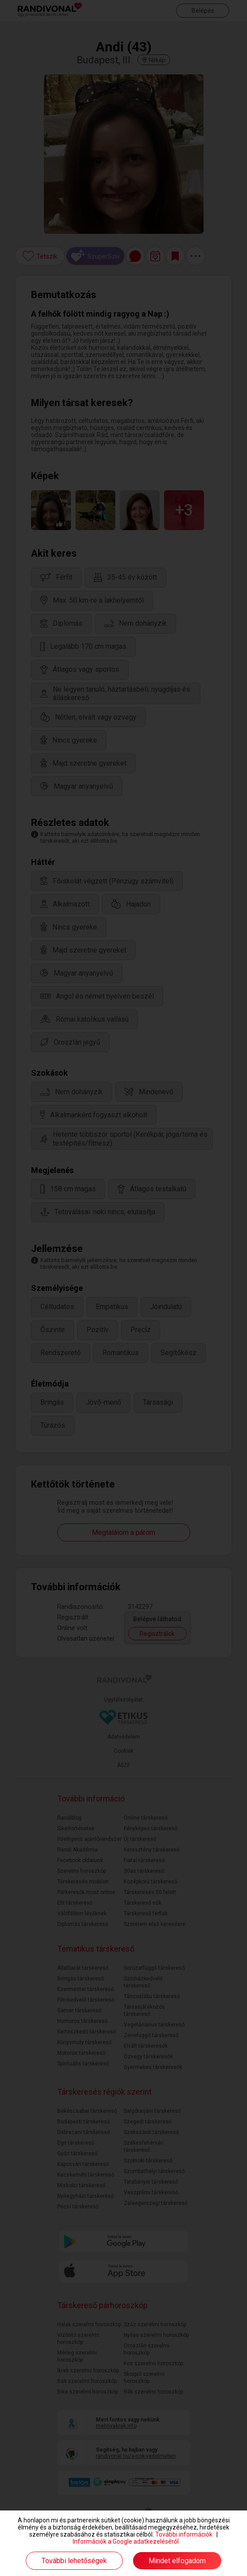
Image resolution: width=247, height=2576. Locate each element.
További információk (183, 2534)
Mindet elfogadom (177, 2561)
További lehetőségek (74, 2561)
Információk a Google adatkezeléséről (126, 2541)
